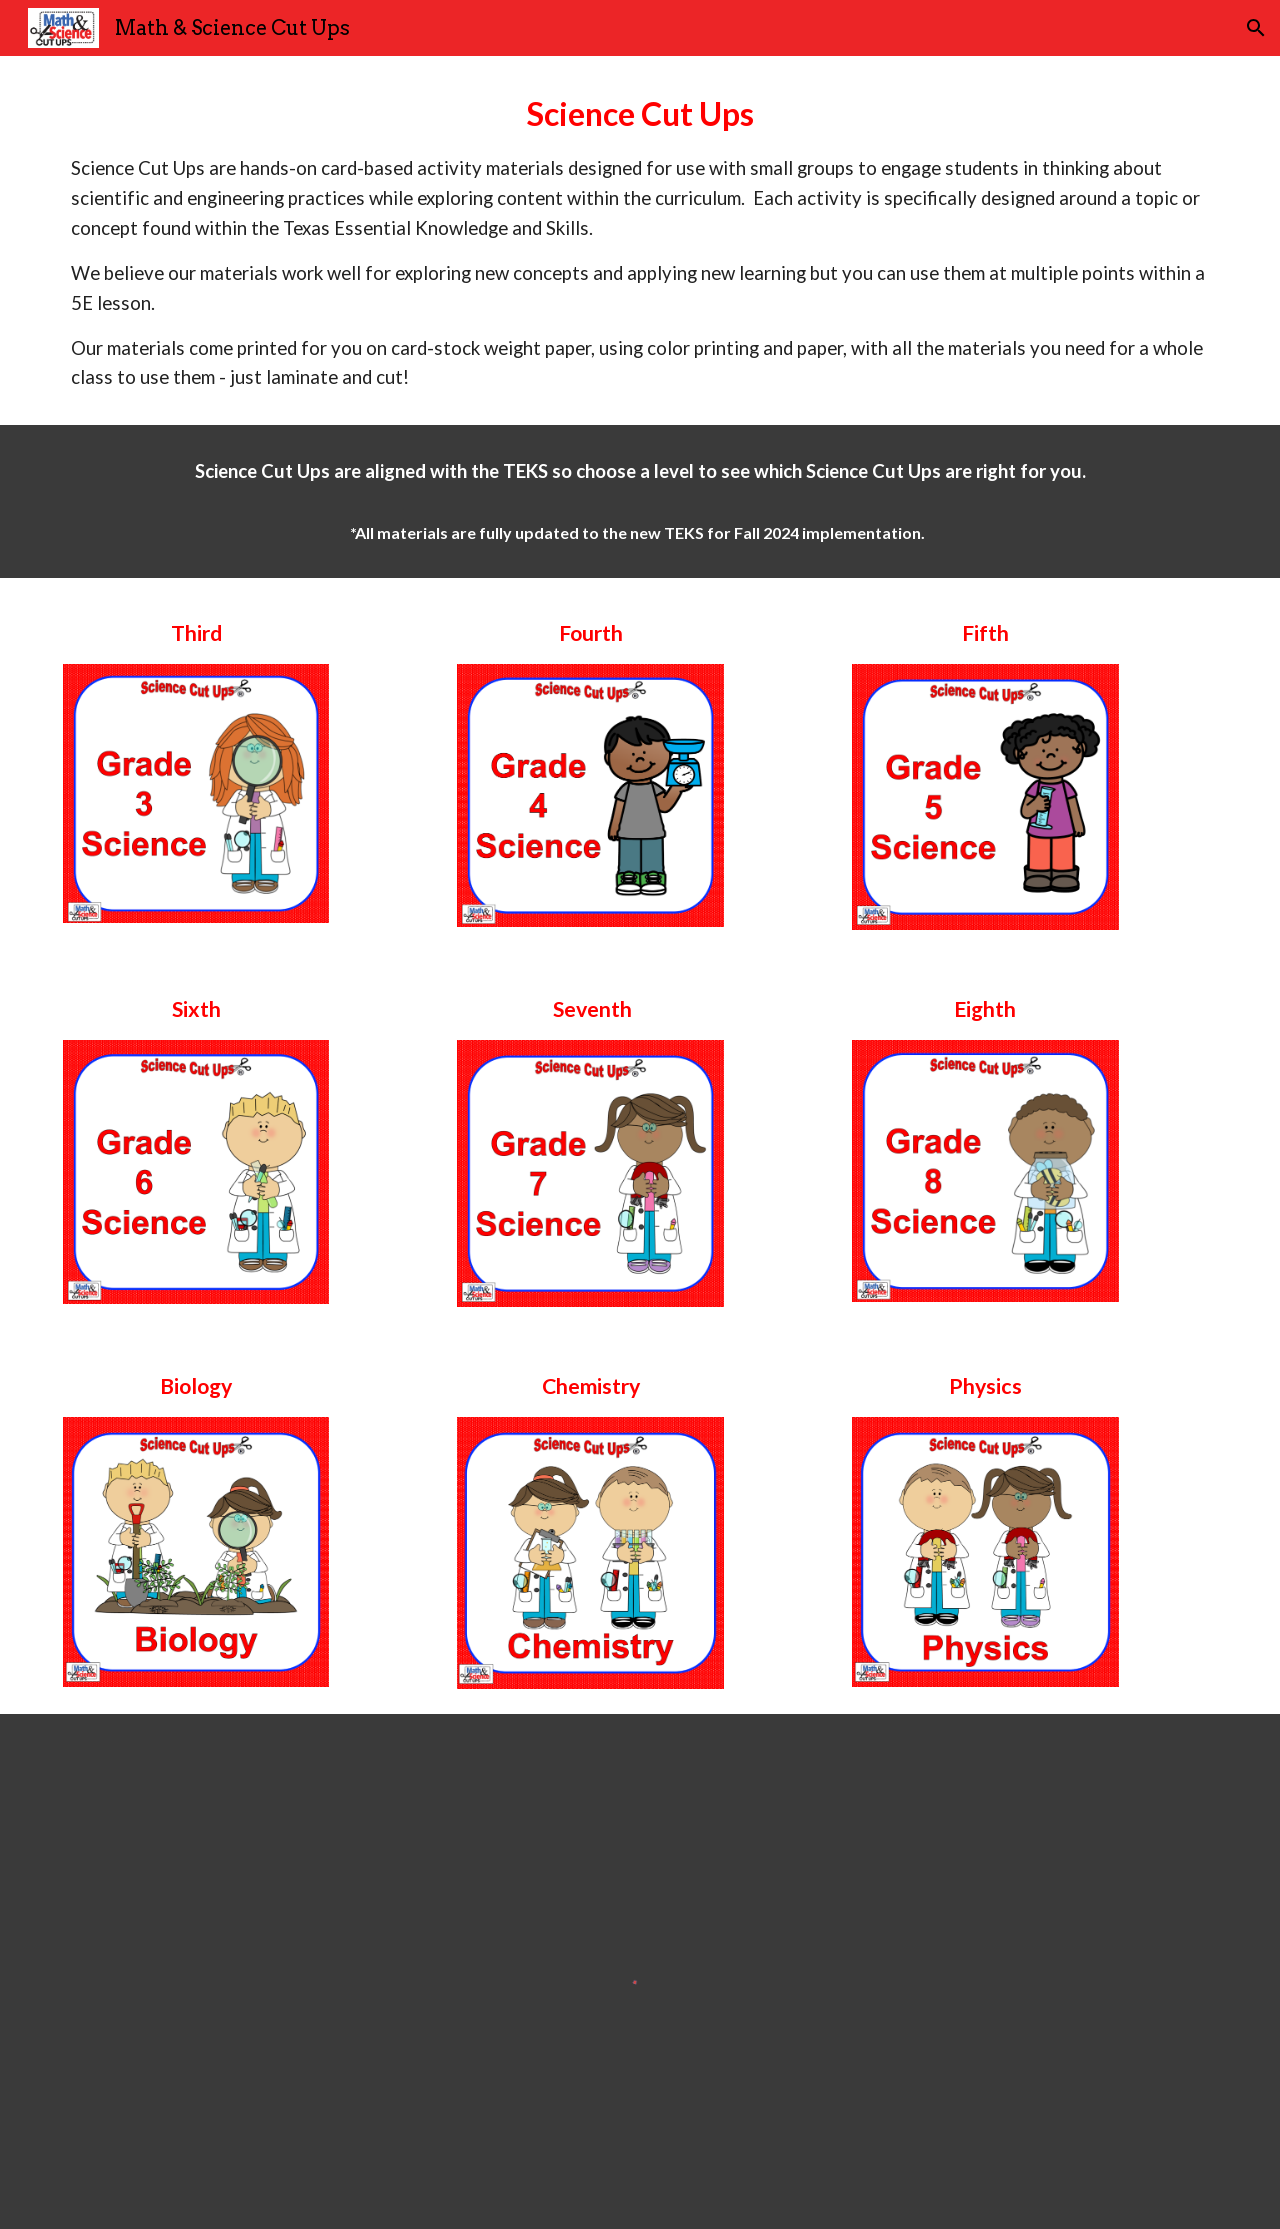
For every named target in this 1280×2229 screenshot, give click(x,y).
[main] (640, 240)
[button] (1256, 28)
